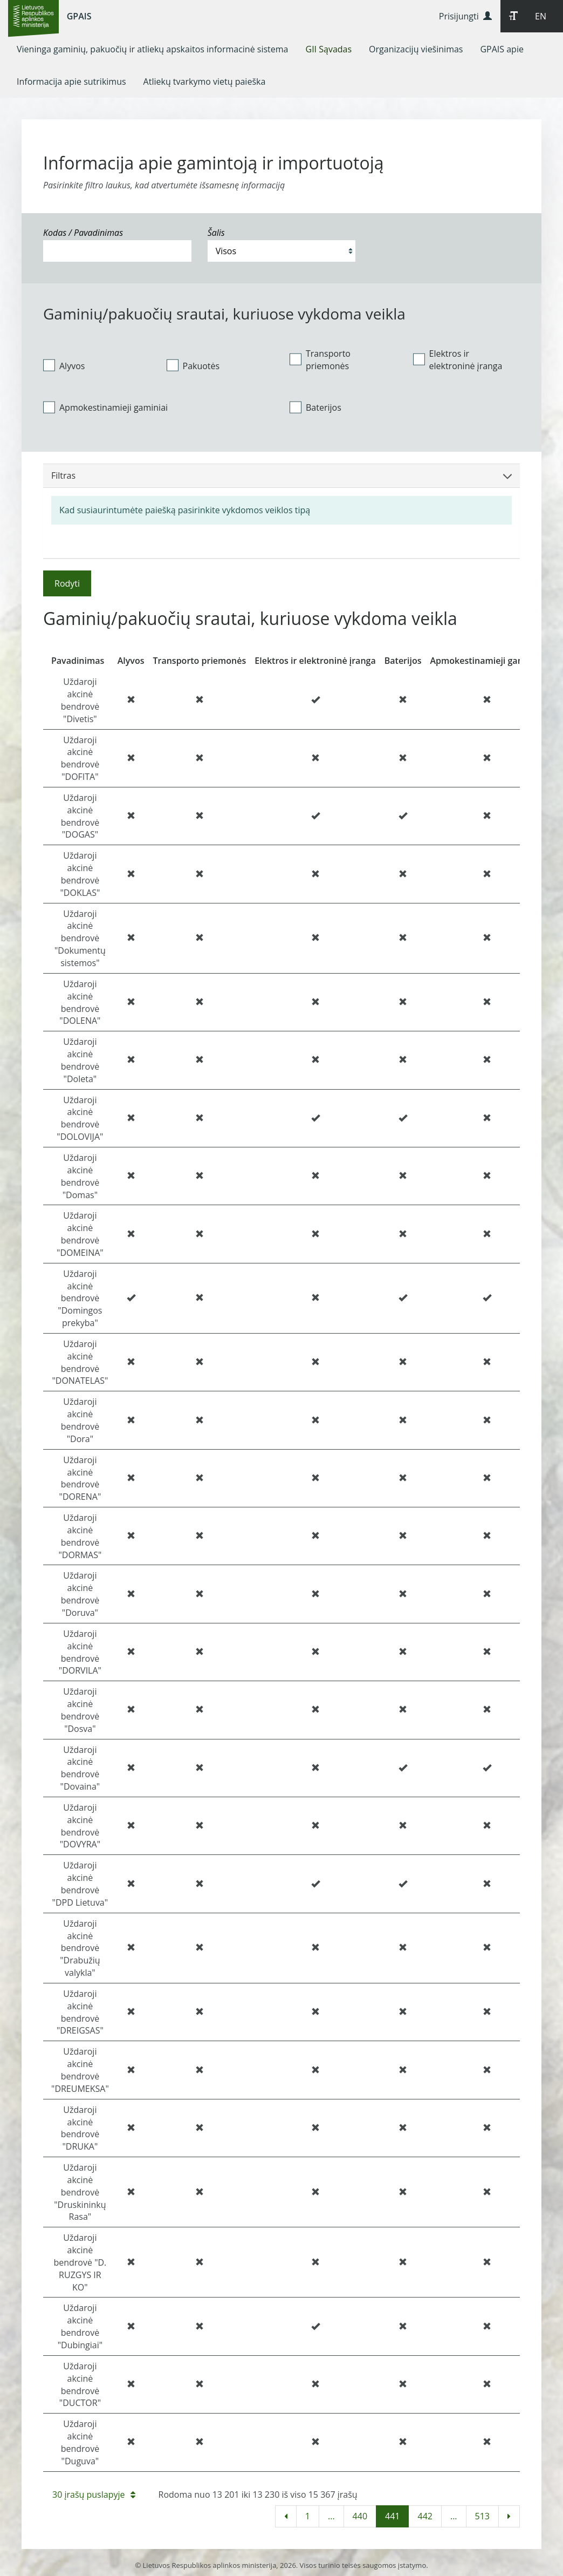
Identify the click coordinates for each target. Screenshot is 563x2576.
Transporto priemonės (320, 360)
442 (424, 2516)
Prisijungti (465, 16)
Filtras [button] (281, 475)
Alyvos (64, 365)
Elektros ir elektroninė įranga (458, 360)
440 (360, 2516)
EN (540, 16)
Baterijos (315, 407)
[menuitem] (152, 49)
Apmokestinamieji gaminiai (105, 407)
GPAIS (79, 16)
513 (482, 2516)
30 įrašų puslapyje (93, 2494)
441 (392, 2516)
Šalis (216, 233)
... (331, 2516)
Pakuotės (193, 365)
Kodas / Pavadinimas (83, 233)
